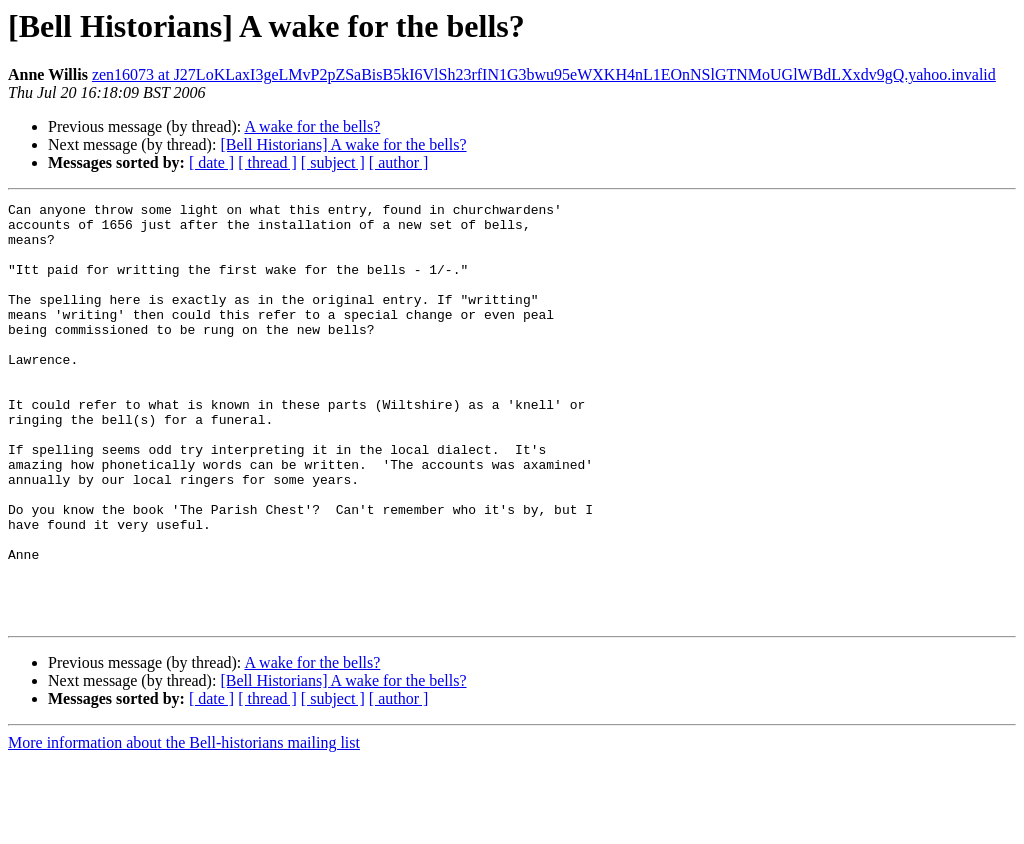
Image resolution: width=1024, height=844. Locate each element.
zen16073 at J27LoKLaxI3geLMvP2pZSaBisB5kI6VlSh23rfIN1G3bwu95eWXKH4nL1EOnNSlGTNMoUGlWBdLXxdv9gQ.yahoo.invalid (544, 74)
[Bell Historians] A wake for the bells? (343, 144)
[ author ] (399, 162)
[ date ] (211, 162)
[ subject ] (333, 162)
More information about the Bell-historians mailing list (184, 826)
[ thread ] (267, 162)
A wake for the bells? (312, 126)
